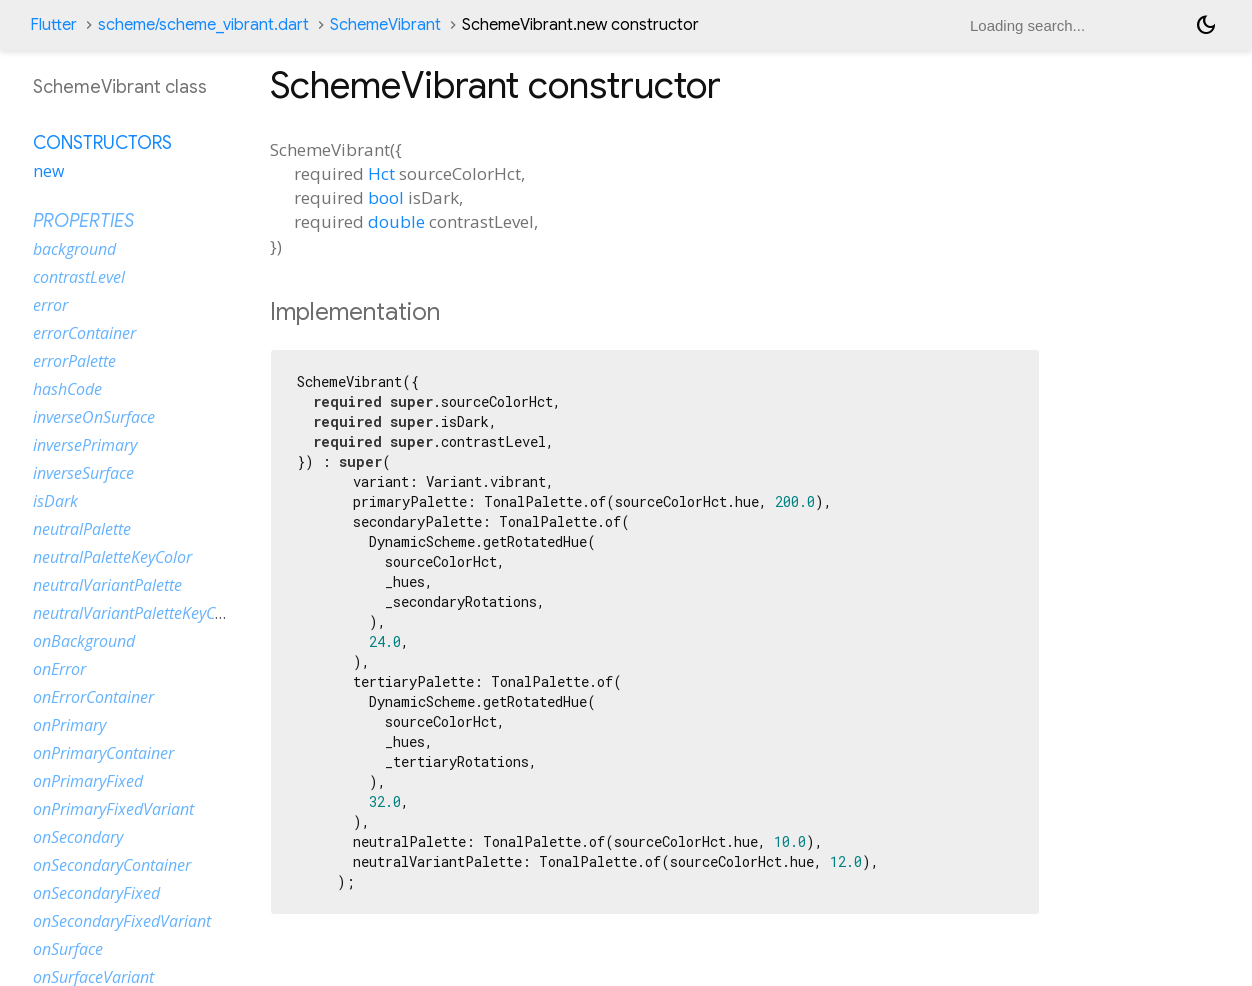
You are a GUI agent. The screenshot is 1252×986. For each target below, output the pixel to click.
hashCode (67, 389)
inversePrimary (85, 445)
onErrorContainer (93, 697)
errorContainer (84, 333)
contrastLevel (79, 277)
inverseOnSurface (94, 417)
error (50, 305)
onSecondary (78, 837)
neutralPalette (82, 529)
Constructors (102, 143)
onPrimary (69, 725)
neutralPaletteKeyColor (112, 557)
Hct (381, 173)
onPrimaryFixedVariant (113, 809)
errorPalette (74, 361)
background (74, 249)
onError (59, 669)
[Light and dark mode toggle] (1206, 25)
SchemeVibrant (385, 25)
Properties (83, 221)
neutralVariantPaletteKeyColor (138, 613)
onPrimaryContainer (103, 753)
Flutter (53, 25)
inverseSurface (83, 473)
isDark (55, 501)
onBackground (84, 641)
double (396, 221)
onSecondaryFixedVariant (122, 921)
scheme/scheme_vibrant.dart (203, 25)
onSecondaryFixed (96, 893)
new (48, 171)
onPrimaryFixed (88, 781)
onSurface (68, 949)
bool (386, 197)
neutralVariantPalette (107, 585)
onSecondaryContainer (112, 865)
